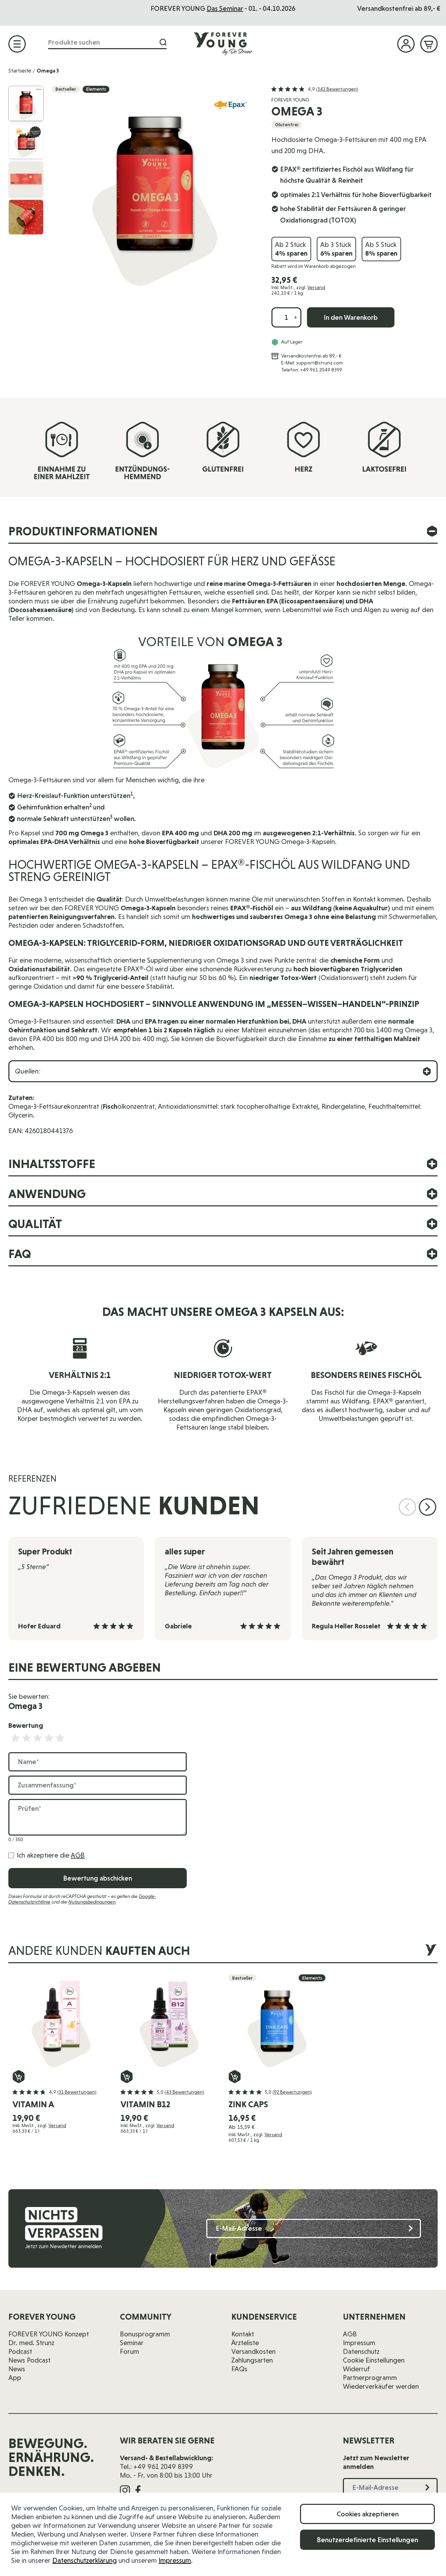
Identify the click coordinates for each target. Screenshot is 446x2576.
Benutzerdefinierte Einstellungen (367, 2540)
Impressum (175, 2560)
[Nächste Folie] (427, 1507)
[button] (314, 89)
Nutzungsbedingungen (91, 1902)
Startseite (19, 70)
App (14, 2377)
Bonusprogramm (145, 2334)
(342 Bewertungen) (337, 89)
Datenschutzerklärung (84, 2560)
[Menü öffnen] (17, 44)
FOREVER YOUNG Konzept (48, 2334)
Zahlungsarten (252, 2360)
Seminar (132, 2342)
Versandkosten (253, 2351)
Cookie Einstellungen (374, 2360)
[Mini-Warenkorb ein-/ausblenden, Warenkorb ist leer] (429, 44)
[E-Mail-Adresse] (313, 2228)
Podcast (20, 2351)
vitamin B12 (145, 2104)
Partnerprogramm (370, 2377)
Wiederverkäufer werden (381, 2386)
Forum (129, 2351)
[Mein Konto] (406, 44)
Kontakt (242, 2334)
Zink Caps (248, 2104)
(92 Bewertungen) (292, 2092)
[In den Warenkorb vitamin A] (19, 2076)
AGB (78, 1855)
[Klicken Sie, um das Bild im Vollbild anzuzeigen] (154, 189)
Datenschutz (361, 2351)
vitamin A (33, 2104)
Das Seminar (247, 8)
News (16, 2369)
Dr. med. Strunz (31, 2342)
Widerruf (356, 2369)
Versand (316, 287)
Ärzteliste (245, 2342)
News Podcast (29, 2360)
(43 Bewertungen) (184, 2092)
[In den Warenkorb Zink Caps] (235, 2076)
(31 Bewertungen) (77, 2092)
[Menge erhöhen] (295, 317)
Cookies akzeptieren (368, 2514)
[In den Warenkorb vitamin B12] (127, 2076)
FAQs (239, 2369)
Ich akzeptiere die (51, 1855)
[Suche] (163, 42)
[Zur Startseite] (223, 44)
